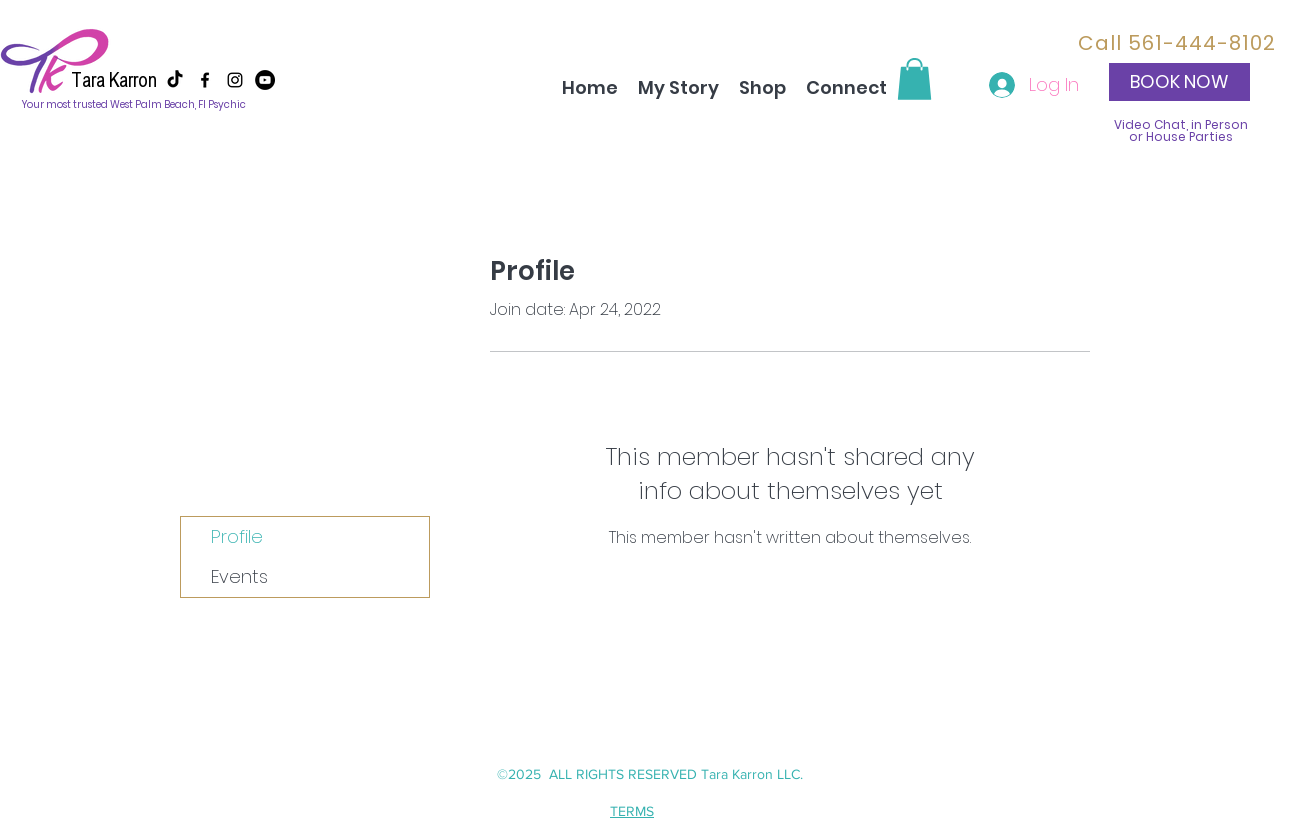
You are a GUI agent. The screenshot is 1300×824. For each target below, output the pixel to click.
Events (239, 576)
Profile (237, 536)
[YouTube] (265, 80)
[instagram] (235, 80)
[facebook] (205, 80)
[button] (914, 79)
